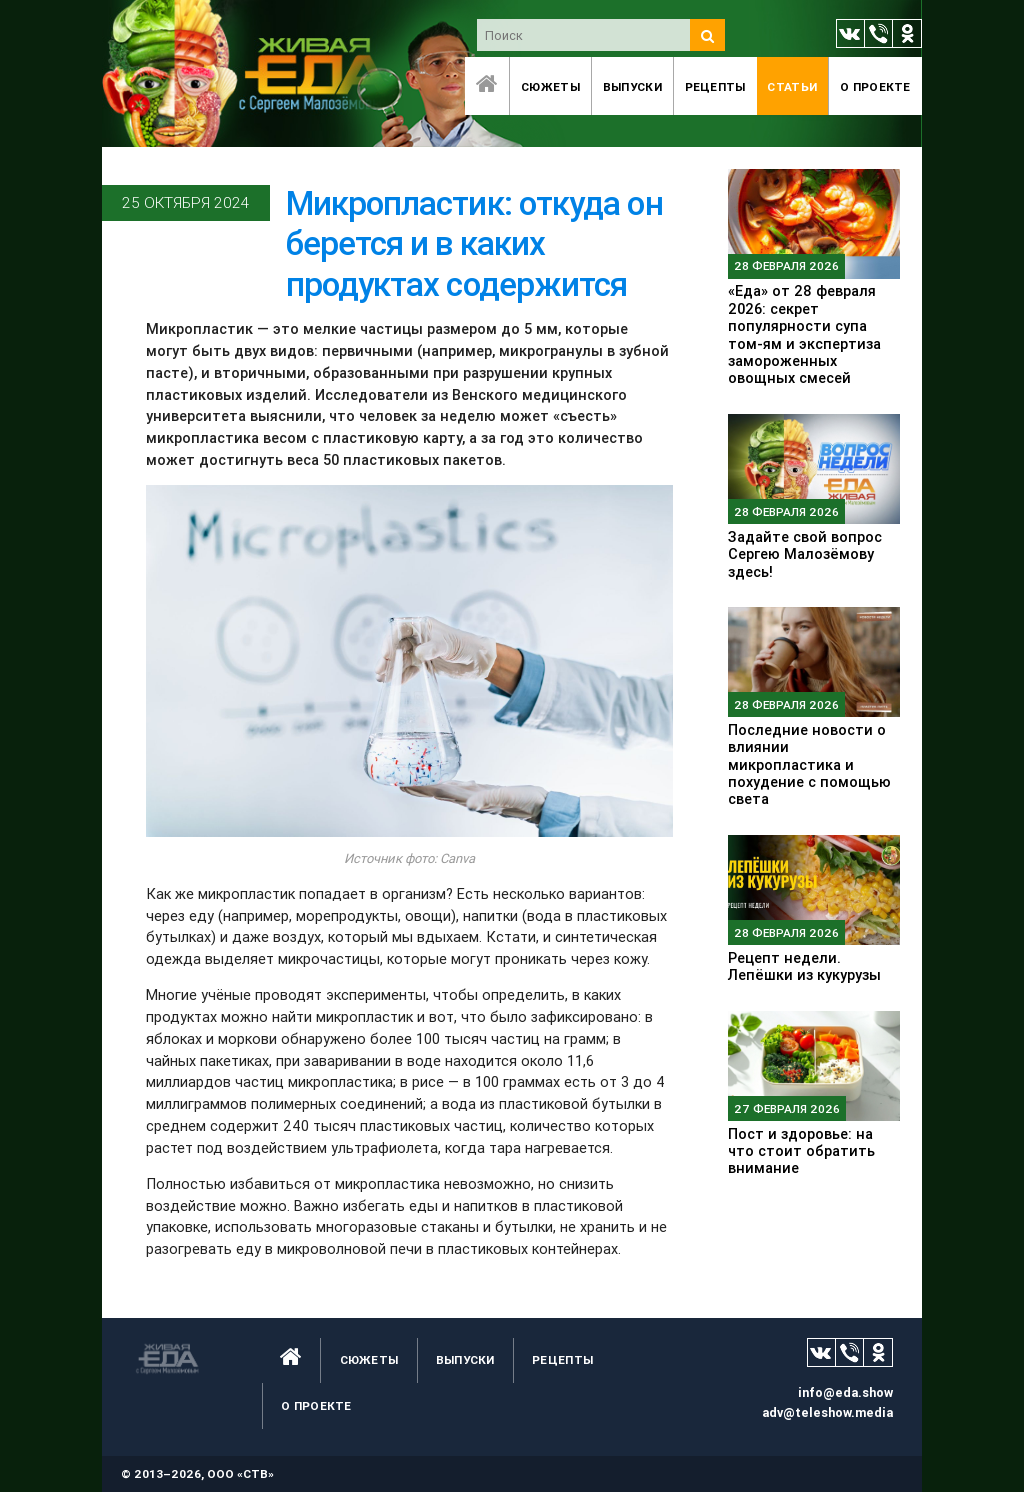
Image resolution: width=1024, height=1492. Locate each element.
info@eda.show (845, 1392)
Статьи (792, 86)
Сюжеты (550, 86)
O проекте (875, 86)
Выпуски (632, 86)
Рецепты (715, 86)
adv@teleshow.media (827, 1412)
